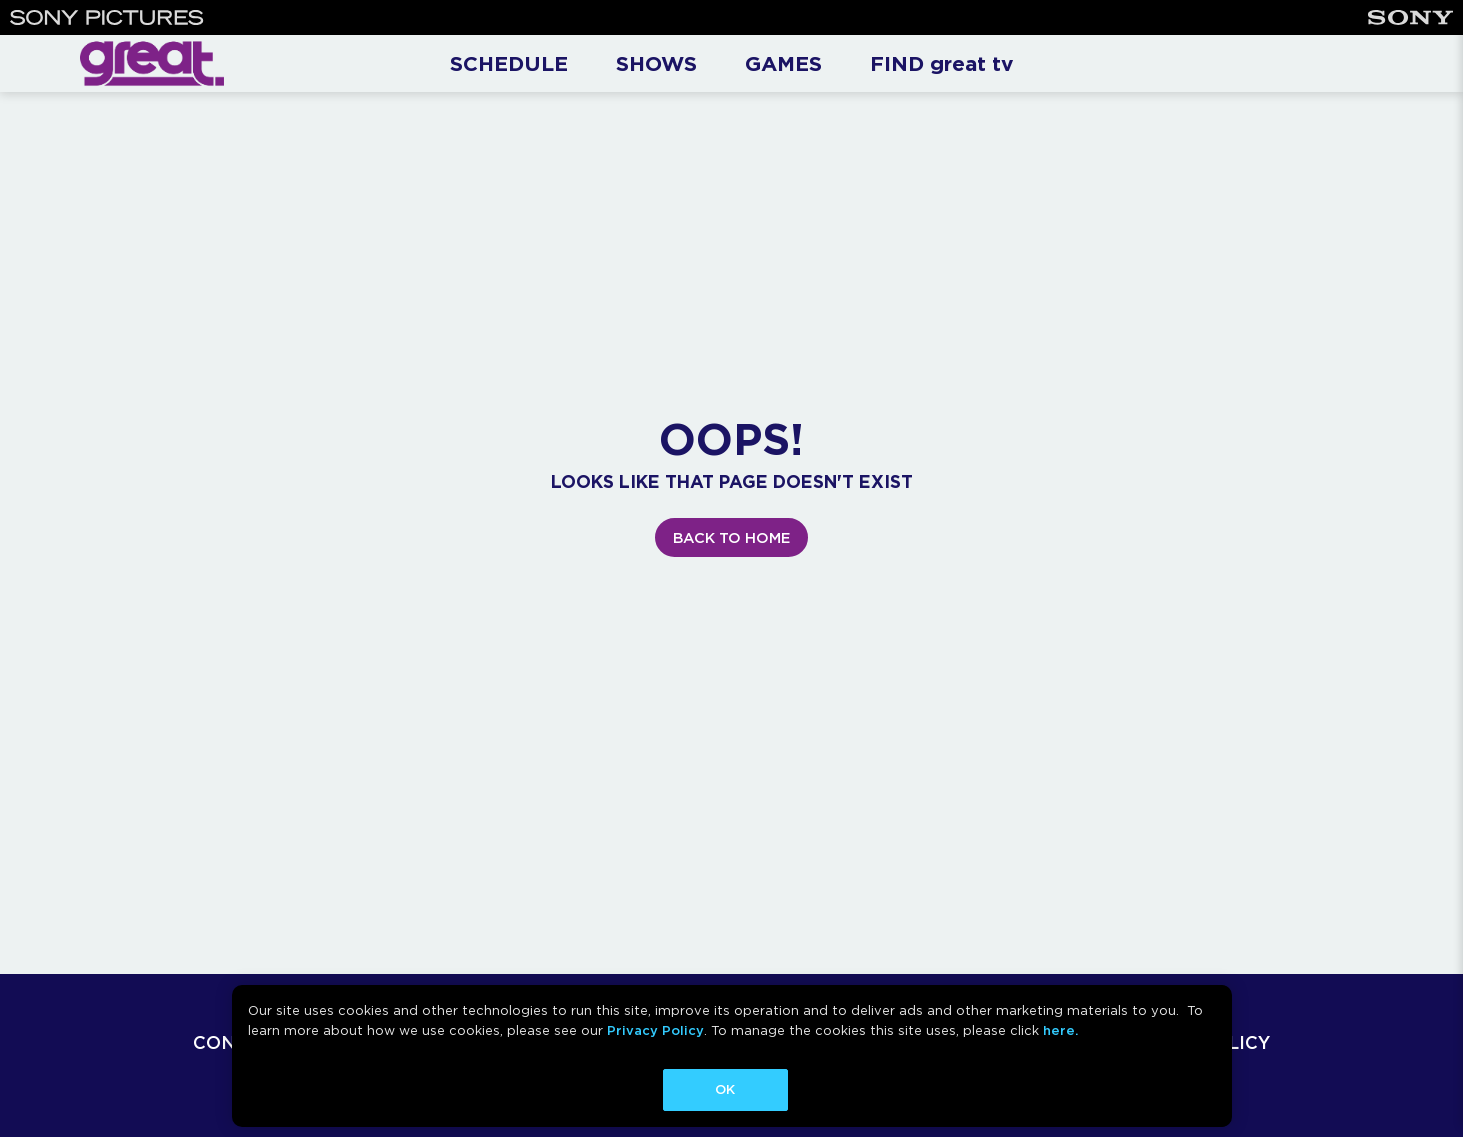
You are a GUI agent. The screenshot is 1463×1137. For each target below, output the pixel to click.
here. (1060, 1030)
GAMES (783, 63)
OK (725, 1089)
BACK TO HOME (731, 538)
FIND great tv (941, 63)
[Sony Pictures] (107, 17)
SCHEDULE (509, 63)
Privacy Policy (655, 1030)
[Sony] (1410, 17)
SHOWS (656, 63)
